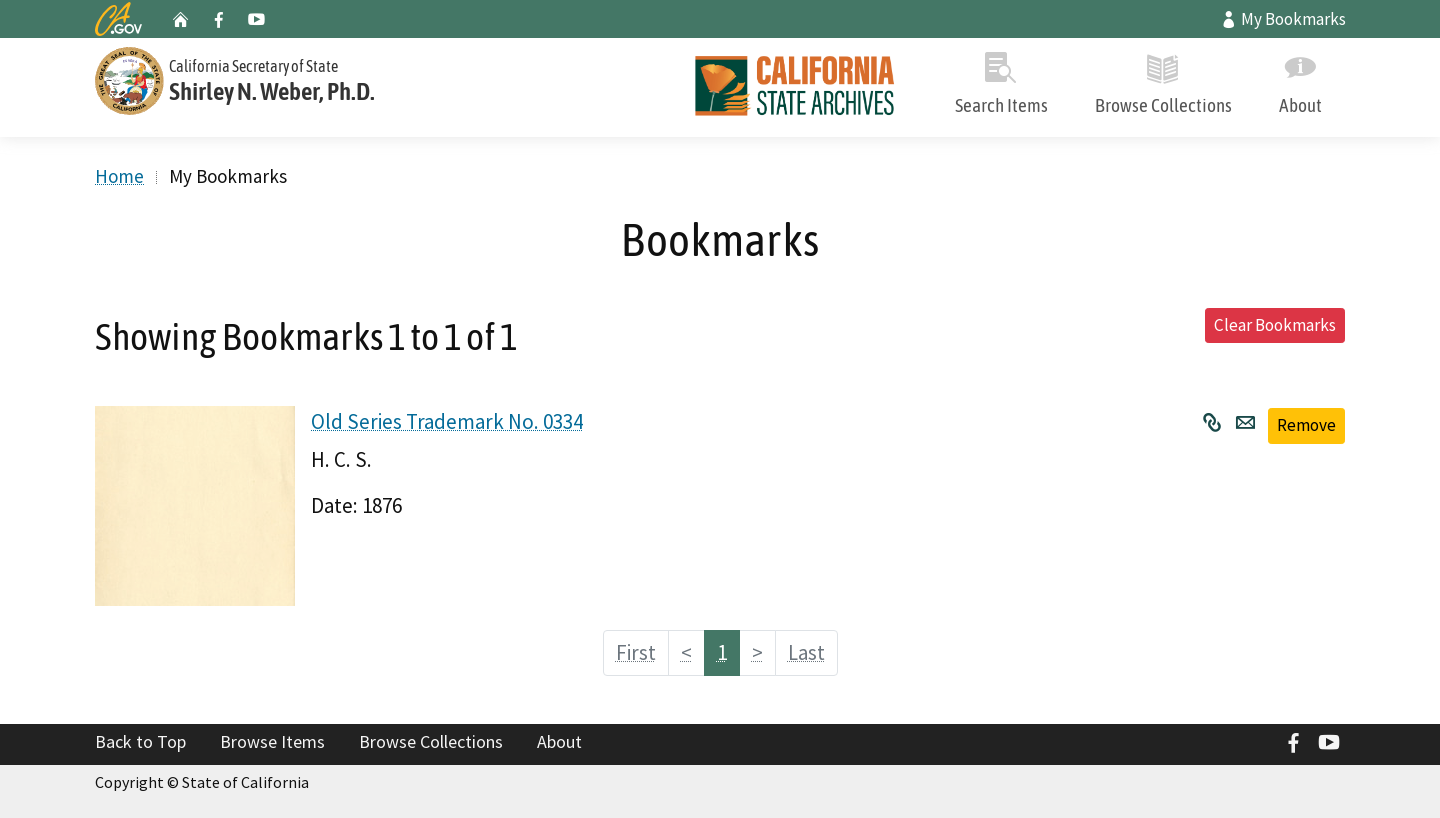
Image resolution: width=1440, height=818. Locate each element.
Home (119, 176)
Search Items (1001, 79)
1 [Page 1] (722, 652)
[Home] (795, 87)
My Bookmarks (1283, 19)
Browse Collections (1163, 79)
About (1300, 79)
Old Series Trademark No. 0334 (447, 421)
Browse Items (272, 741)
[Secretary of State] (300, 79)
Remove (1306, 425)
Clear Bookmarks (1275, 325)
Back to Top (140, 741)
